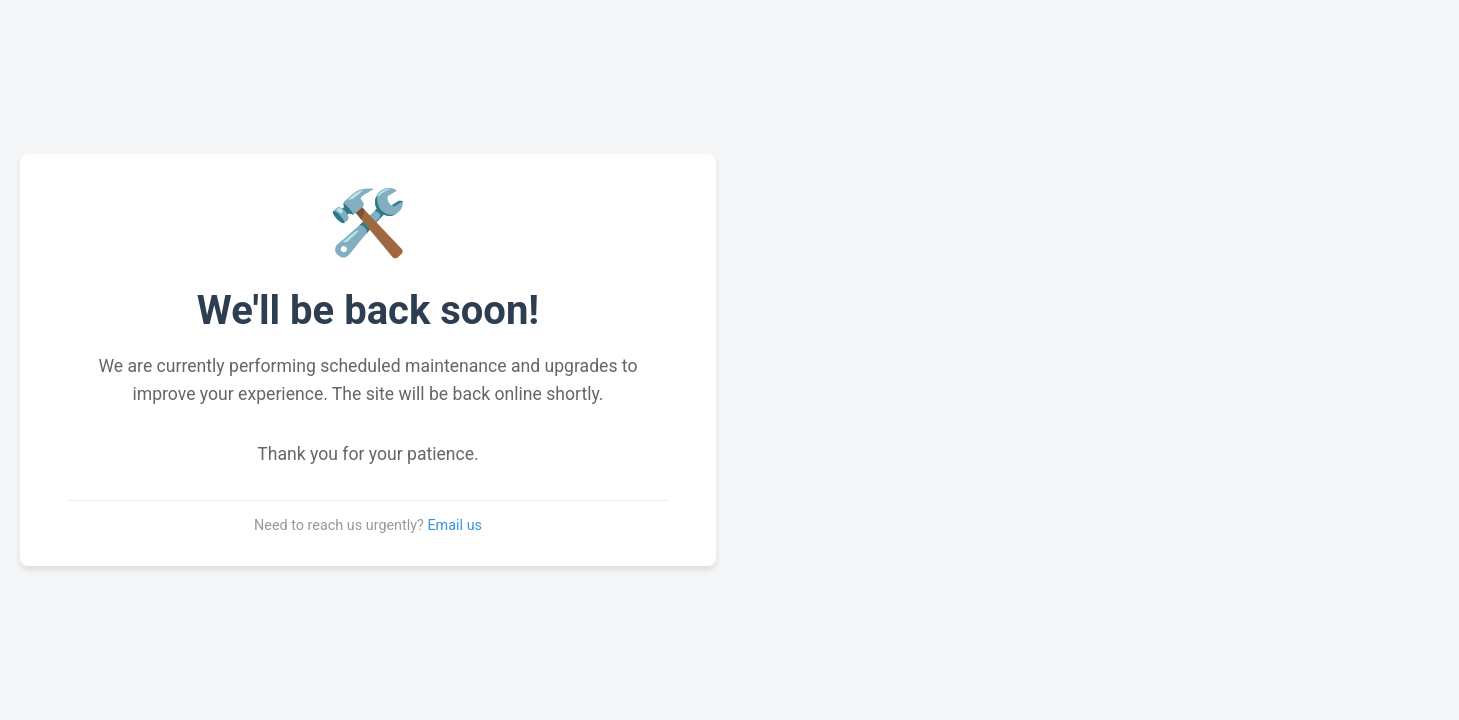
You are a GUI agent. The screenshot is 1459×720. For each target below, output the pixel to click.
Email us (454, 525)
